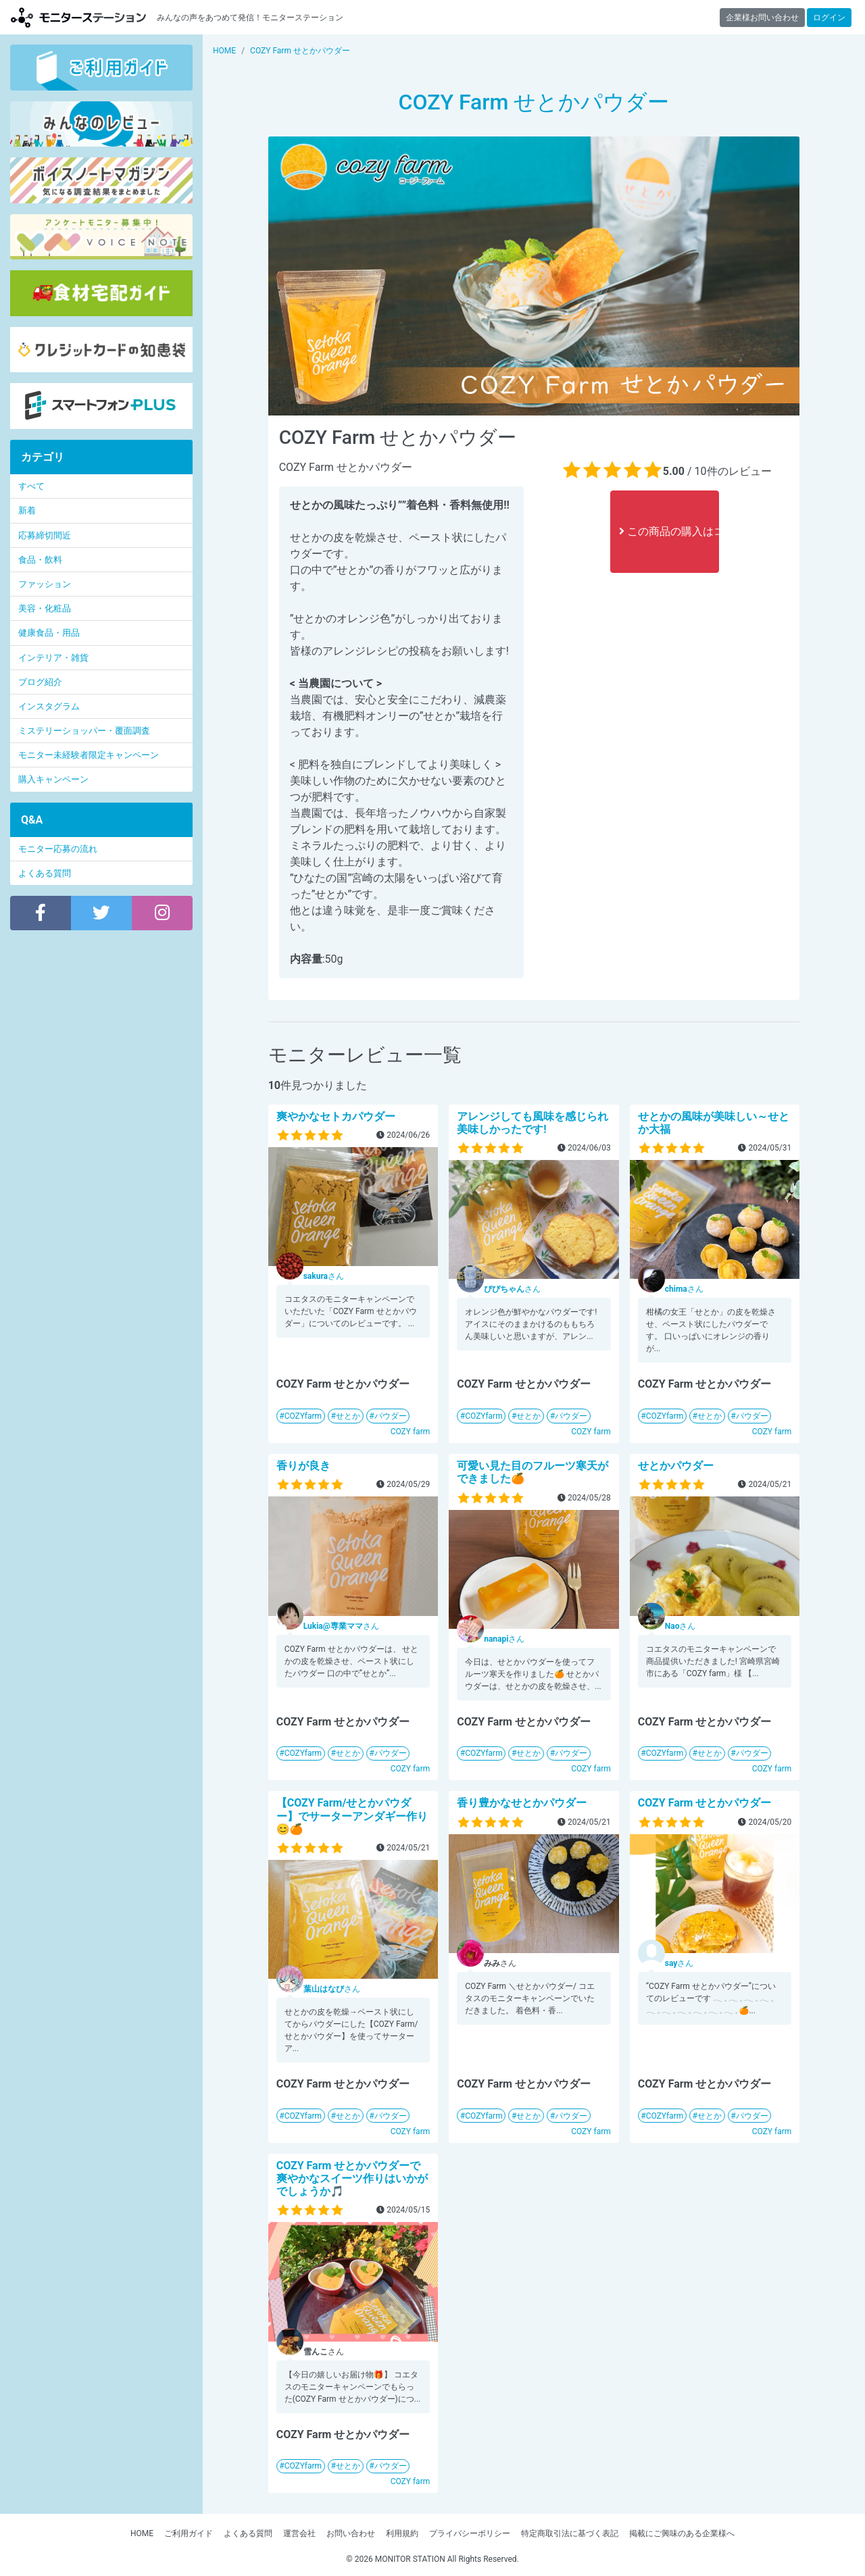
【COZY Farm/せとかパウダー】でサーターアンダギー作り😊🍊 (352, 1815)
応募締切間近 (44, 535)
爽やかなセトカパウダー (335, 1116)
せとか (348, 1416)
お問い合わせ (350, 2533)
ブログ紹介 (40, 682)
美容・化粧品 (44, 608)
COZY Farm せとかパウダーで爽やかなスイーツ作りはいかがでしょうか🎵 (352, 2178)
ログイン (829, 17)
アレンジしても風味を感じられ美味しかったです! (532, 1123)
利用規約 (402, 2533)
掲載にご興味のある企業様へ (682, 2533)
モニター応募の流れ (57, 849)
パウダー (390, 1416)
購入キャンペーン (53, 779)
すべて (31, 486)
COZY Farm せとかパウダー (705, 1802)
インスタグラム (49, 706)
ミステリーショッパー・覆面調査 (84, 731)
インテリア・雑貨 (53, 658)
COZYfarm (303, 1416)
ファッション (44, 584)
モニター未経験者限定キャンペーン (88, 755)
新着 (27, 510)
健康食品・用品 (49, 633)
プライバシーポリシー (469, 2533)
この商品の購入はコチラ (669, 531)
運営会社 (299, 2533)
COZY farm (410, 1431)
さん (323, 1276)
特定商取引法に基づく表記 (569, 2533)
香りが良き (303, 1465)
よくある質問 (44, 873)
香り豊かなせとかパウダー (522, 1802)
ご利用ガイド (188, 2533)
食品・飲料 (40, 560)
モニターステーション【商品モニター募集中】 (78, 17)
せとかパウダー (676, 1465)
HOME (141, 2533)
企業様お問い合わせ (762, 17)
